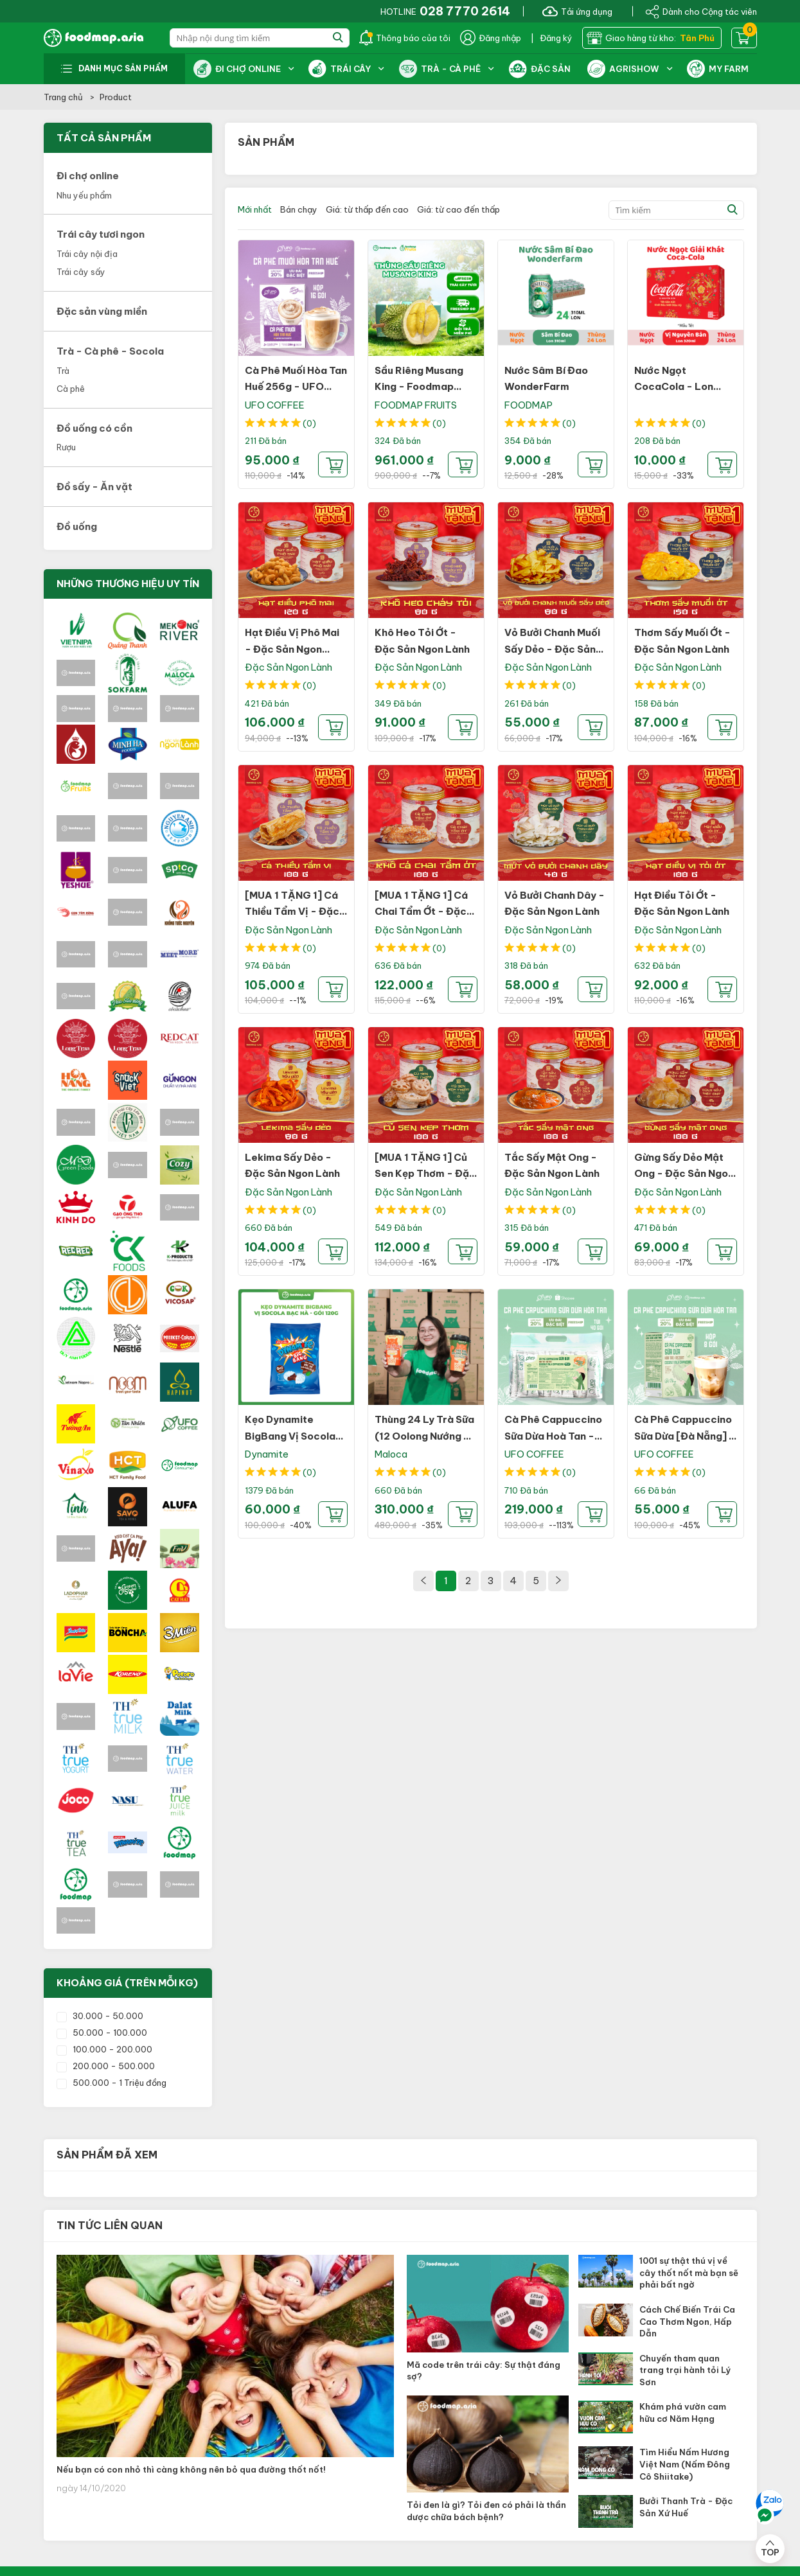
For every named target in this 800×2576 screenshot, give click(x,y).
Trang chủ (64, 97)
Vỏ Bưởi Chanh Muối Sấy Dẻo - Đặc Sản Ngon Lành (552, 648)
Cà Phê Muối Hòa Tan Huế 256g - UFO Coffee (296, 386)
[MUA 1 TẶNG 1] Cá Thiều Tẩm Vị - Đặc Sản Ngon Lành (292, 911)
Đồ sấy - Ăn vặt (94, 487)
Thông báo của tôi (404, 38)
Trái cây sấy (81, 272)
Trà (63, 371)
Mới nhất (255, 209)
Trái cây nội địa (87, 254)
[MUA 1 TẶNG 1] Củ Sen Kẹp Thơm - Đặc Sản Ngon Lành (425, 1173)
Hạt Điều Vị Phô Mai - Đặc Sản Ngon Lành (292, 648)
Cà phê (71, 389)
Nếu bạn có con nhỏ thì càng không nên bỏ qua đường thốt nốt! (191, 2469)
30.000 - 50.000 (100, 2016)
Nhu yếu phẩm (84, 195)
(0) (309, 423)
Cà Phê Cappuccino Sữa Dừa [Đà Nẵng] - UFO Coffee (684, 1435)
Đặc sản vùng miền (102, 311)
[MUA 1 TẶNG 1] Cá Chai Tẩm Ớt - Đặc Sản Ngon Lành (421, 911)
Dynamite (267, 1454)
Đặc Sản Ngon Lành (288, 667)
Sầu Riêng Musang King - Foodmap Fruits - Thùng (419, 386)
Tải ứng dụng (577, 11)
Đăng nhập (490, 38)
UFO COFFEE (275, 405)
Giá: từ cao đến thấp (458, 209)
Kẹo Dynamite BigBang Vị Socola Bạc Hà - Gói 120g (290, 1435)
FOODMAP (528, 405)
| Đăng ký (552, 38)
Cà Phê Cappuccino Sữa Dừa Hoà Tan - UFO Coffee (553, 1435)
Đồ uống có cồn (94, 428)
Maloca (391, 1454)
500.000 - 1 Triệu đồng (111, 2083)
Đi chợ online (88, 176)
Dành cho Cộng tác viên (701, 11)
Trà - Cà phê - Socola (110, 351)
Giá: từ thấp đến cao (367, 209)
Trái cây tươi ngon (101, 234)
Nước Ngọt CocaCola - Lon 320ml (673, 386)
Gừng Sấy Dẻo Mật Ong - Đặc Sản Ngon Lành (684, 1173)
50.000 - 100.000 (102, 2032)
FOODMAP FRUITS (416, 405)
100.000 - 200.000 (104, 2049)
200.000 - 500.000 (106, 2066)
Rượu (66, 447)
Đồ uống (77, 526)
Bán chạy (298, 209)
